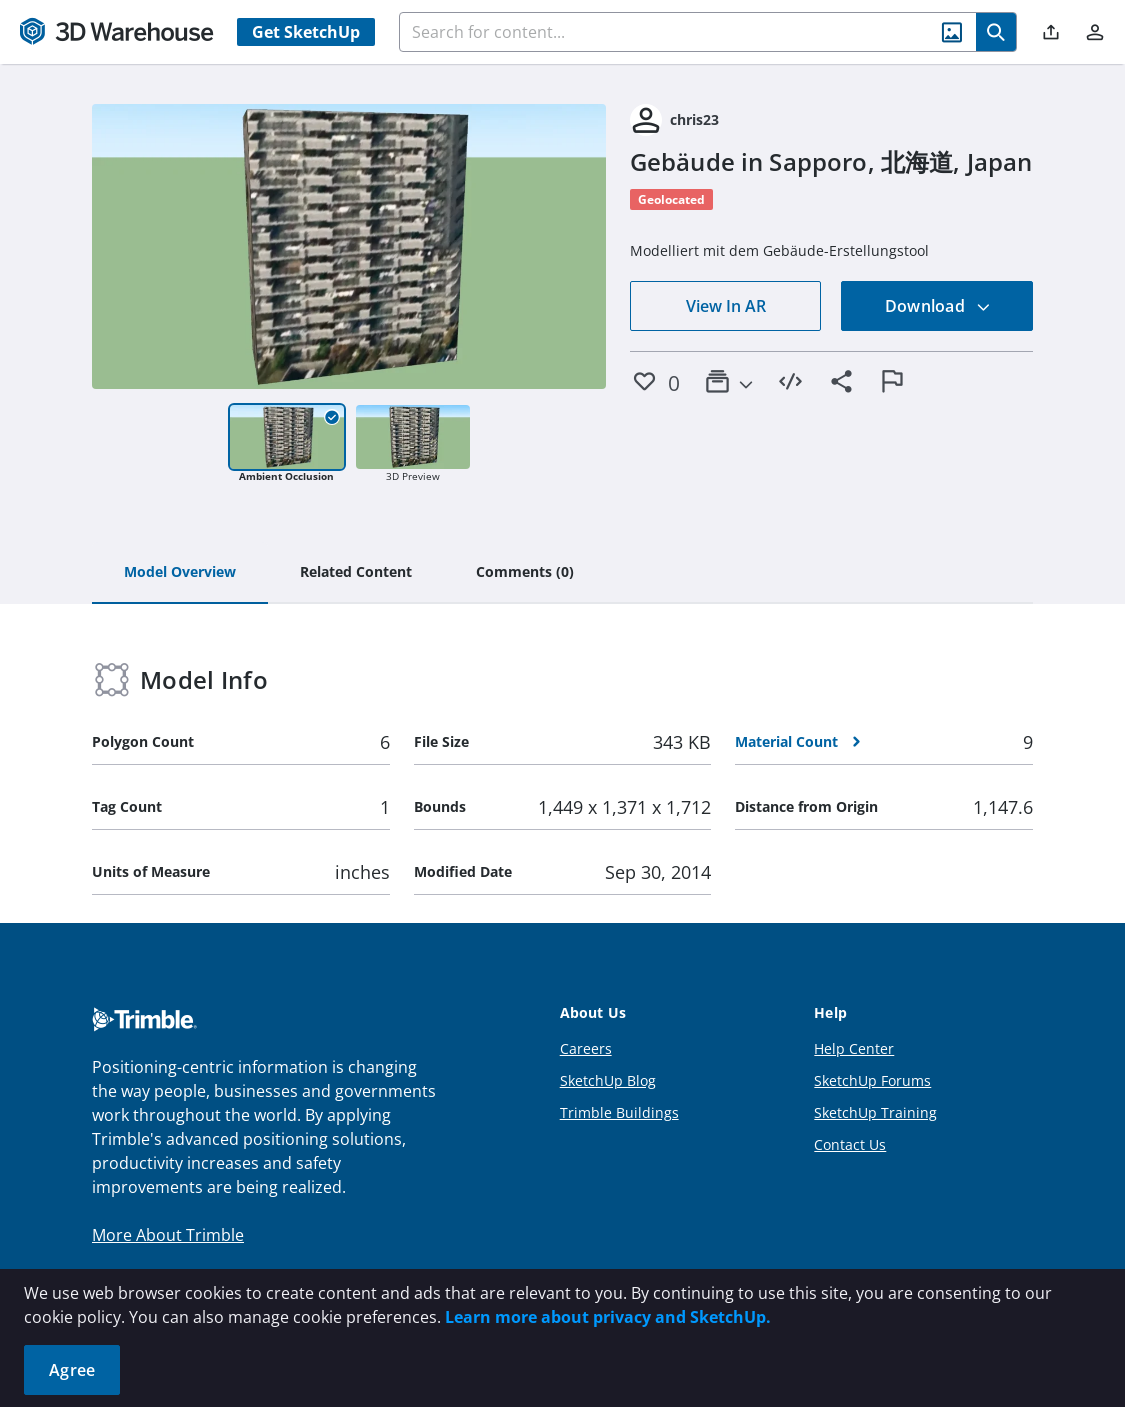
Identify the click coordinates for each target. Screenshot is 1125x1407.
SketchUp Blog (608, 1080)
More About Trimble (168, 1235)
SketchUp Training (875, 1112)
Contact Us (850, 1144)
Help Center (854, 1048)
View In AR (726, 306)
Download (938, 306)
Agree (72, 1370)
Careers (586, 1048)
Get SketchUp (306, 32)
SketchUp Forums (872, 1080)
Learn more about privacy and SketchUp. (608, 1317)
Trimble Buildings (619, 1112)
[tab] (180, 573)
